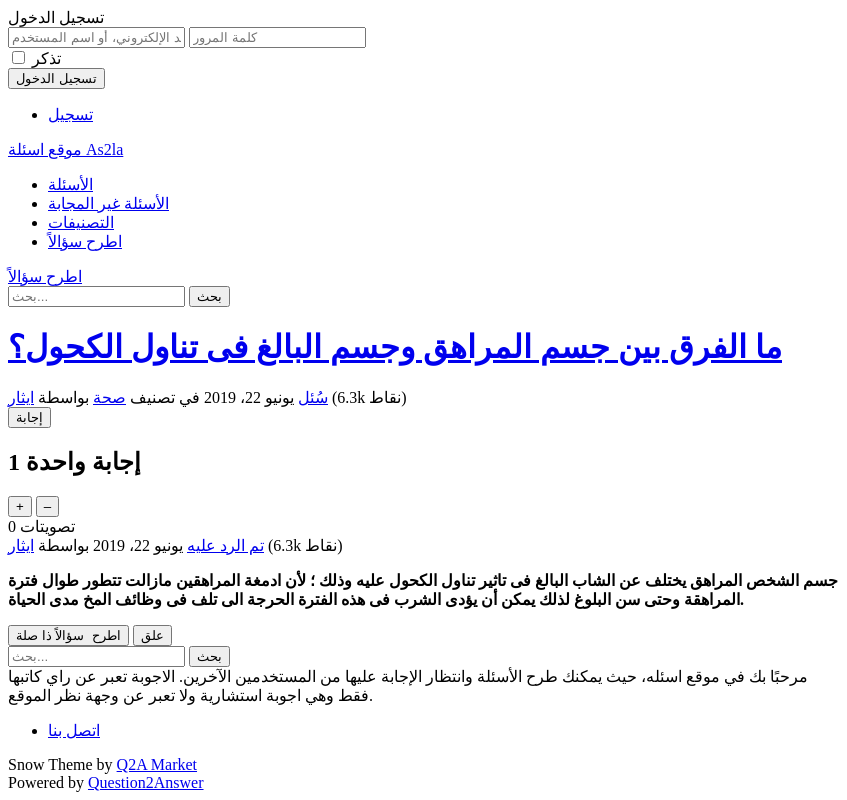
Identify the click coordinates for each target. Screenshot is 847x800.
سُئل (313, 397)
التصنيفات (81, 222)
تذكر (46, 58)
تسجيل (70, 114)
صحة (109, 397)
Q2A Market (157, 764)
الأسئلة (70, 184)
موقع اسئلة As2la (65, 149)
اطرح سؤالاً (85, 241)
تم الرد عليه (225, 545)
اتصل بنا (74, 730)
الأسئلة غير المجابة (108, 203)
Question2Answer (146, 782)
